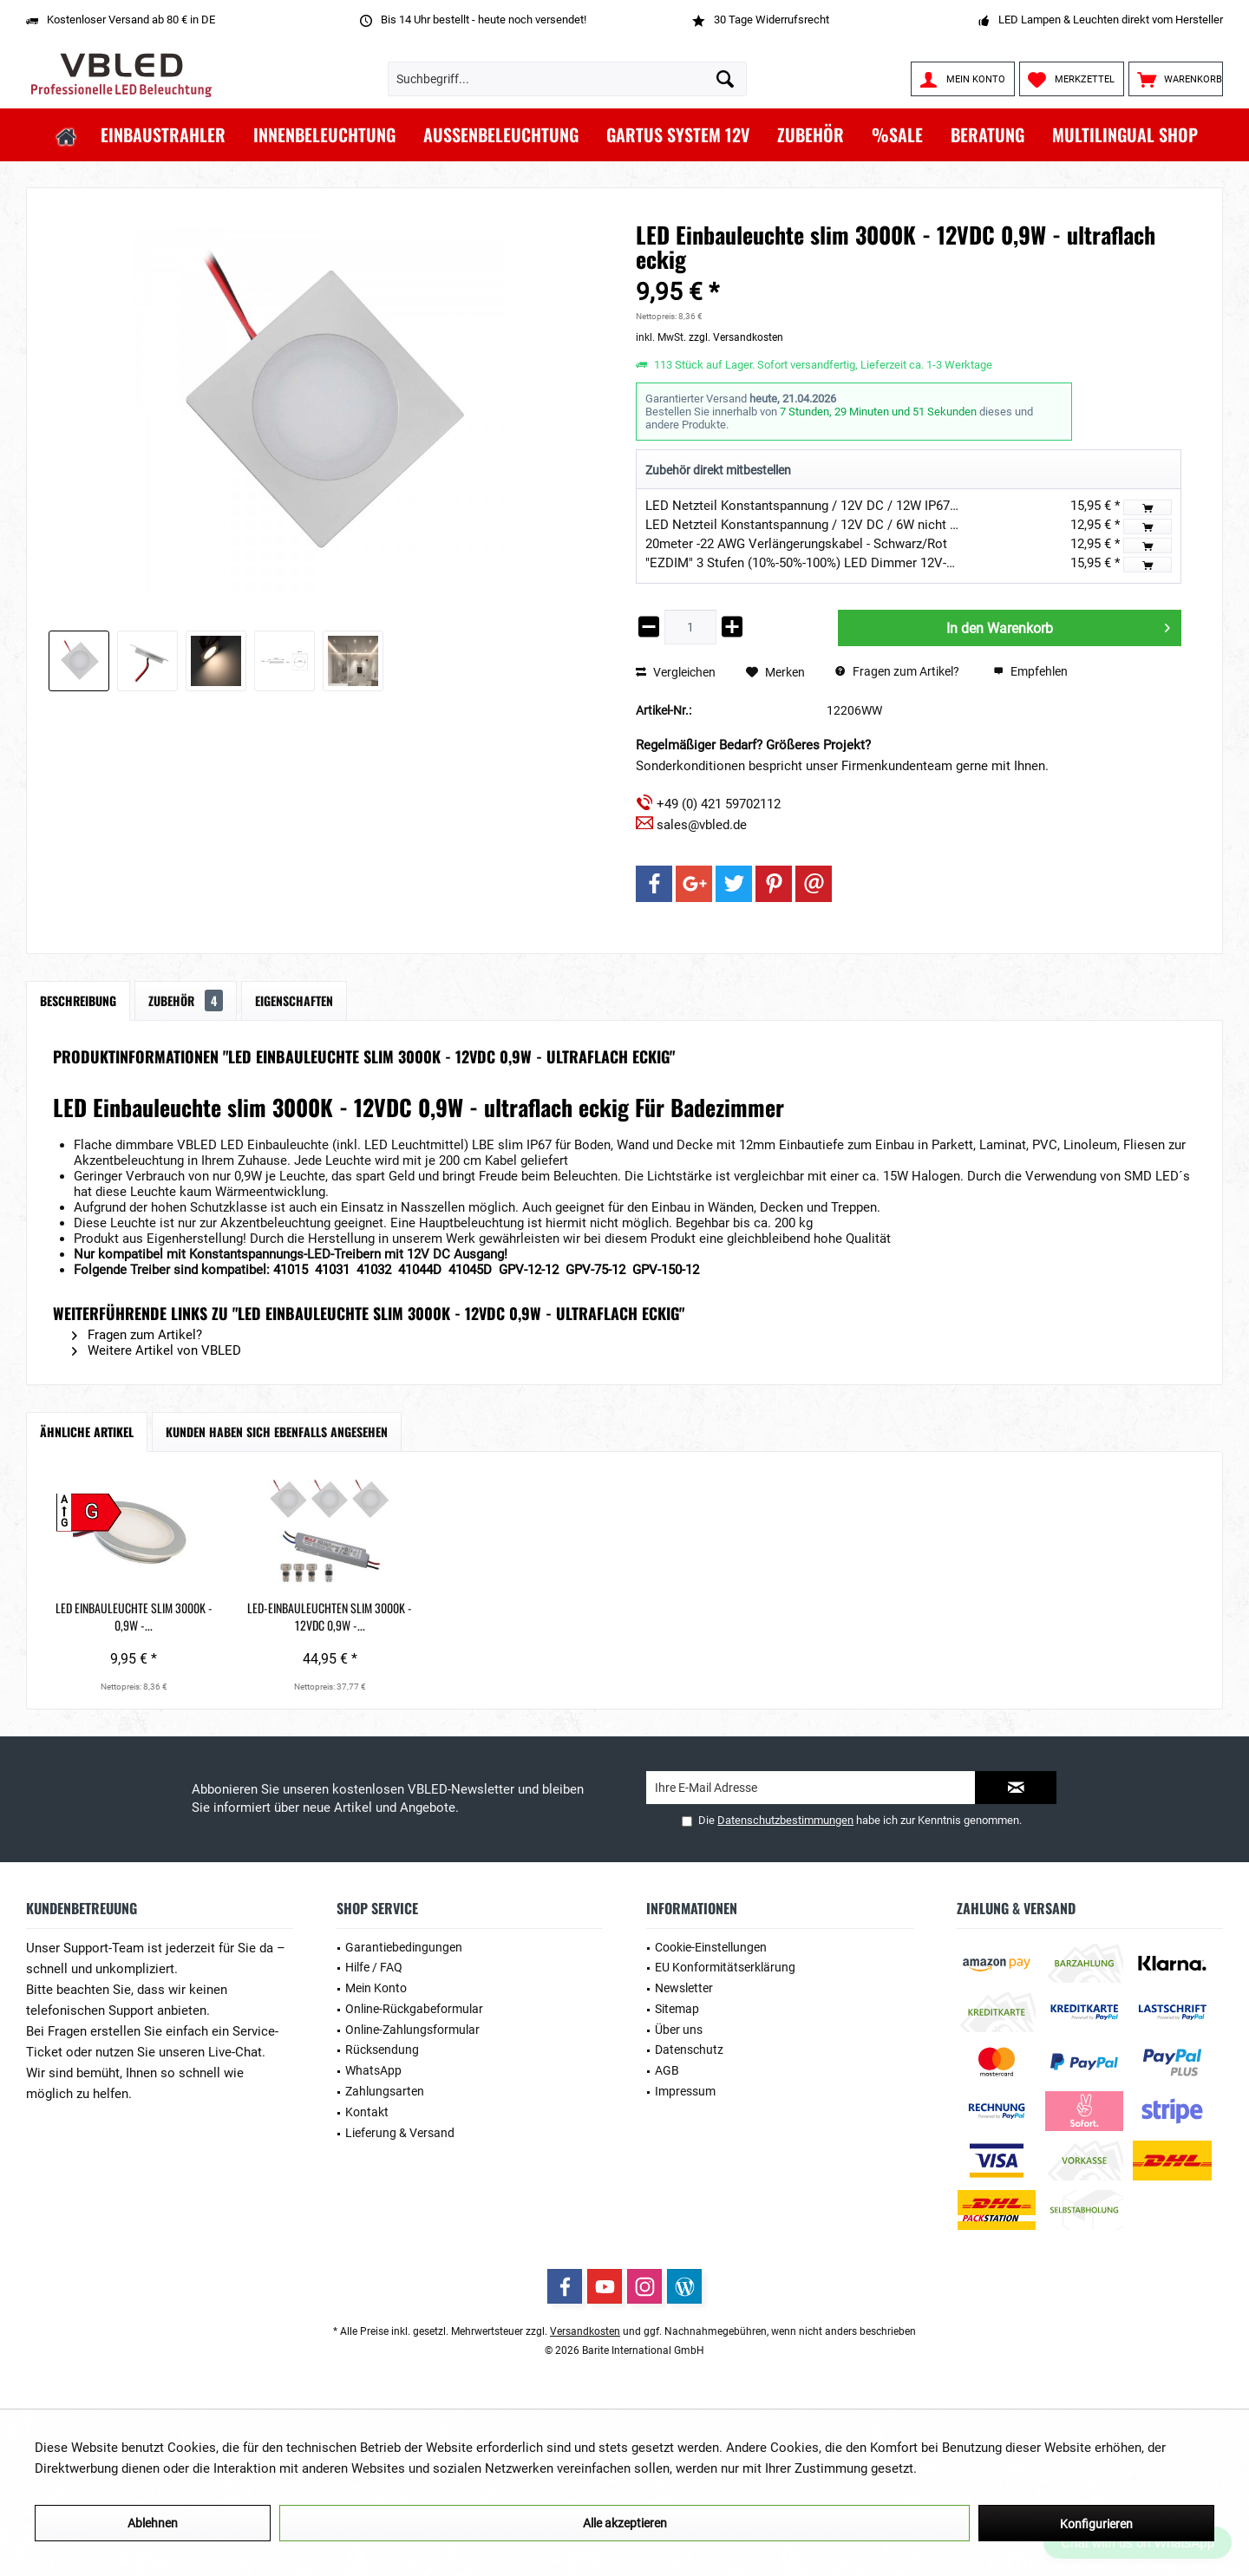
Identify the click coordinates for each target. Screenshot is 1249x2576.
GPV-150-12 (665, 1270)
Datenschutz (689, 2049)
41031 (334, 1270)
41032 (375, 1270)
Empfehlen (1030, 671)
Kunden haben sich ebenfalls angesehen (277, 1431)
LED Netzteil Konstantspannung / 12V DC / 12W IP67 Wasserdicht (835, 505)
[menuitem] (1175, 79)
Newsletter (684, 1988)
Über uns (679, 2030)
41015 (292, 1270)
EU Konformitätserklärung (725, 1967)
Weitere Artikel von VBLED (156, 1350)
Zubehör (185, 1000)
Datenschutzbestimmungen (785, 1820)
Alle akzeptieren (625, 2523)
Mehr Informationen (977, 2468)
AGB (667, 2070)
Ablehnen (153, 2523)
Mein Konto (376, 1988)
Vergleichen (676, 672)
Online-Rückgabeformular (414, 2009)
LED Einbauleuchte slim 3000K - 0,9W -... (153, 1608)
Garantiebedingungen (403, 1947)
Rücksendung (382, 2049)
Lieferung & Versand (399, 2133)
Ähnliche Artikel (87, 1431)
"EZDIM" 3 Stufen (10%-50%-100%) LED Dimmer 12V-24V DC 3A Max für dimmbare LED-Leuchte (919, 563)
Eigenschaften (294, 1000)
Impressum (685, 2091)
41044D (421, 1270)
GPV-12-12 (529, 1270)
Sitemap (677, 2009)
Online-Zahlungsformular (412, 2030)
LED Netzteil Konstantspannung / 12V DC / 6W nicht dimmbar (823, 525)
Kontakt (367, 2112)
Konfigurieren (1096, 2524)
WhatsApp (373, 2070)
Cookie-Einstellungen (711, 1947)
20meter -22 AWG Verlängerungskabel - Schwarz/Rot (796, 544)
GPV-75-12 (595, 1270)
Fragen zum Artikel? (897, 671)
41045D (471, 1270)
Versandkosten (585, 2331)
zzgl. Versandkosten (736, 337)
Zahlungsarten (384, 2091)
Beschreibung (78, 1000)
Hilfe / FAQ (373, 1967)
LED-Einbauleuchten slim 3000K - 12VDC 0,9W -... (389, 1616)
